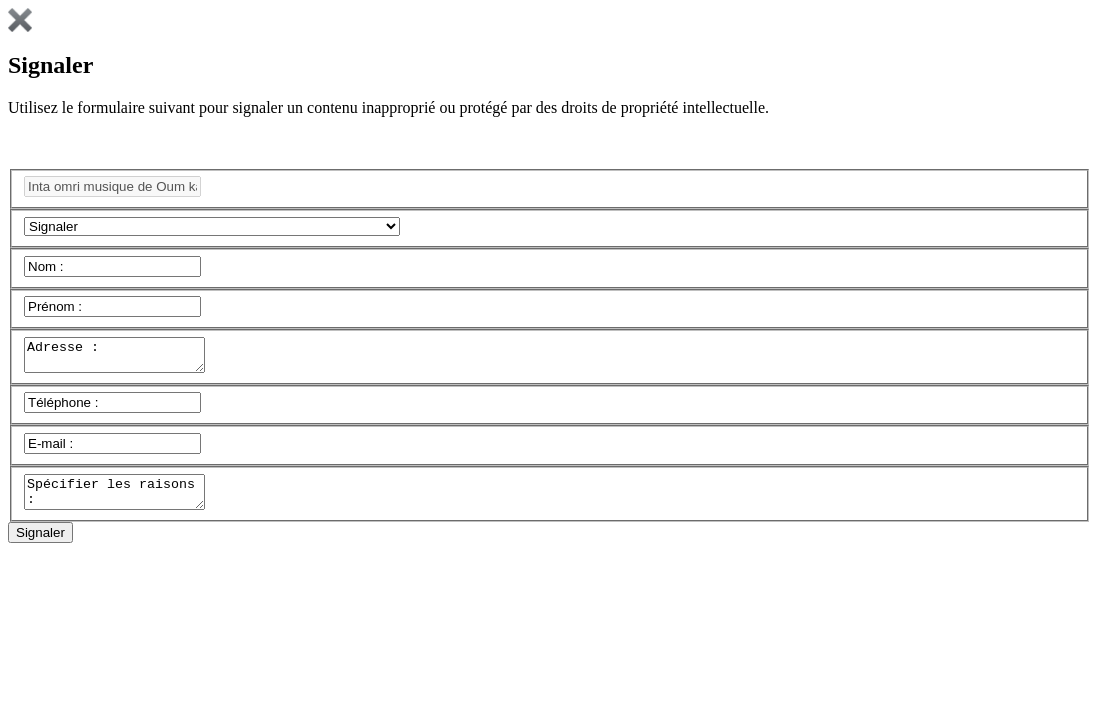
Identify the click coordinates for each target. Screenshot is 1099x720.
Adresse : (124, 358)
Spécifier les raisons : (124, 501)
